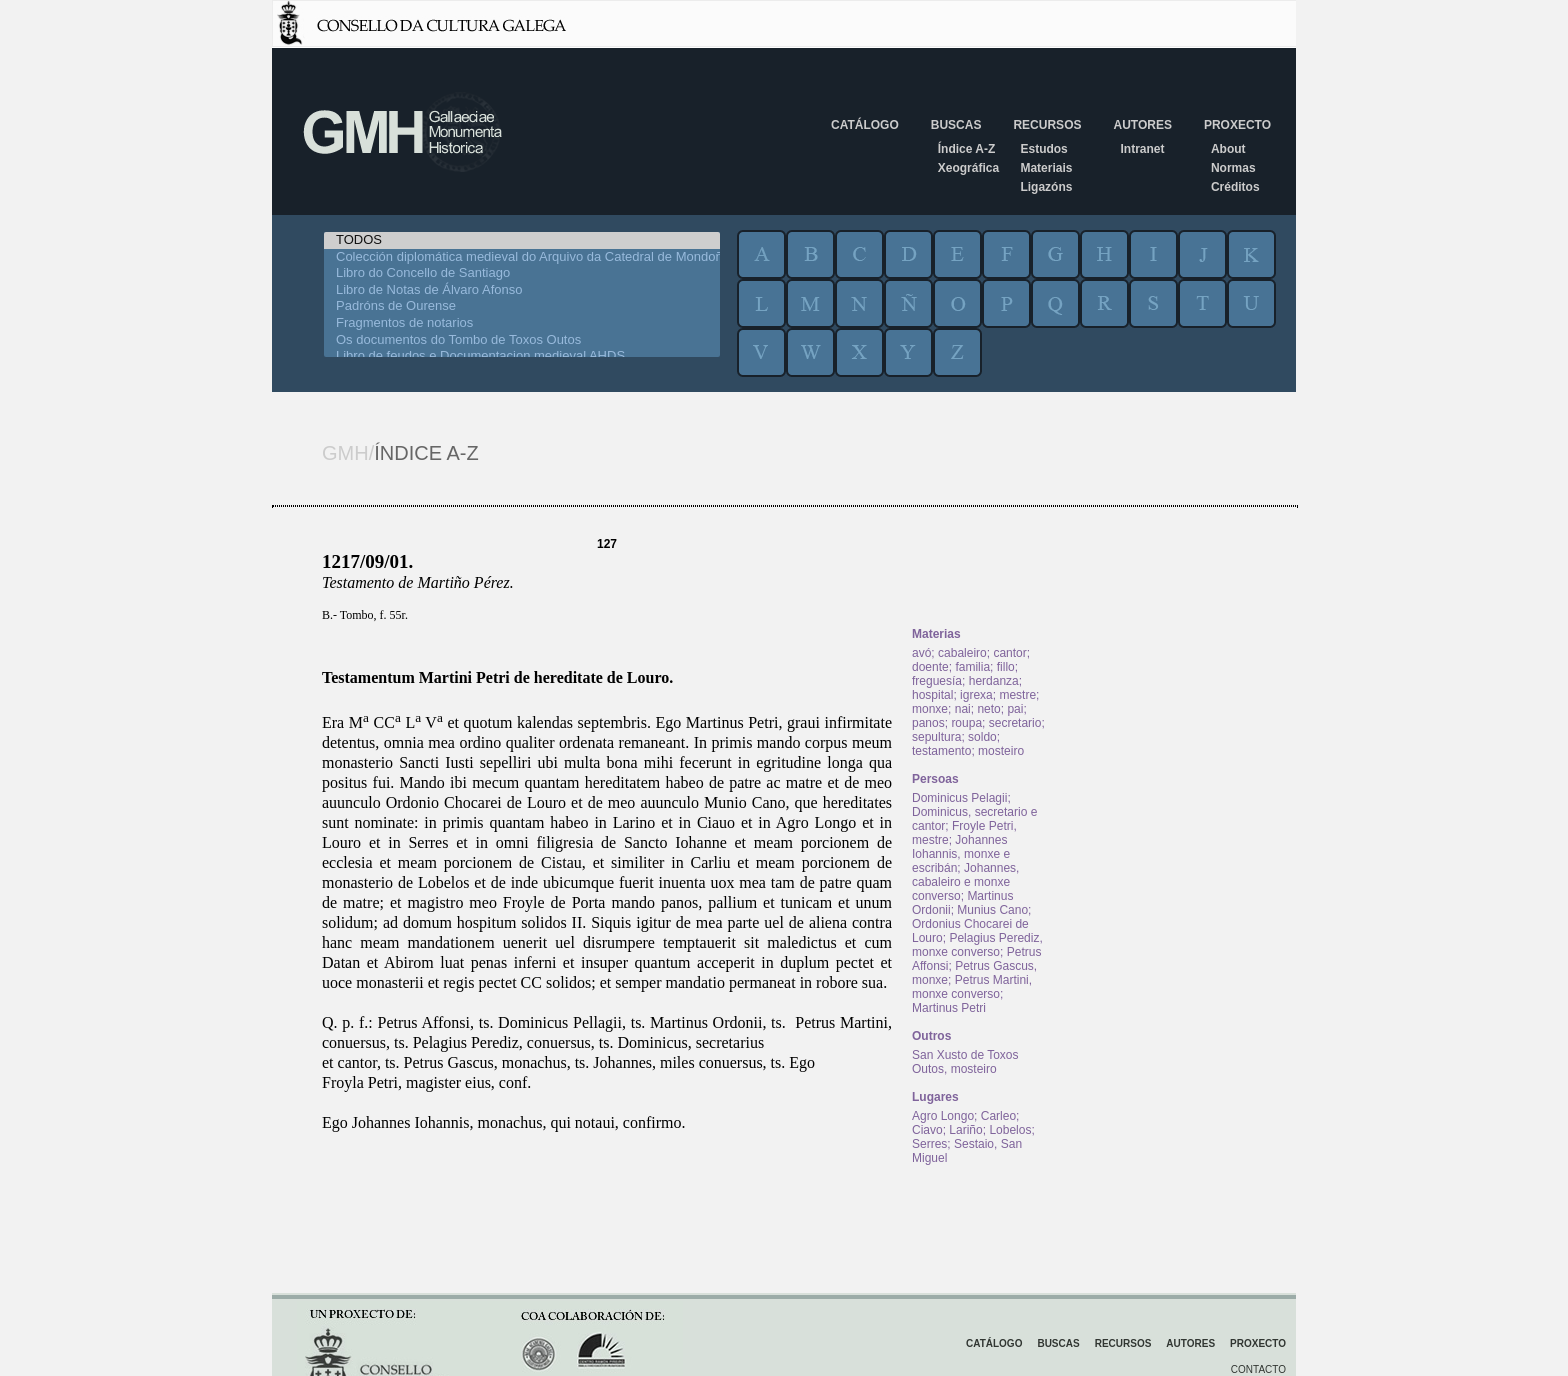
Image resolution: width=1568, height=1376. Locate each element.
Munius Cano (992, 910)
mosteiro (1001, 751)
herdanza (994, 681)
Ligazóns (1046, 187)
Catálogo (865, 125)
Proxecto (1237, 125)
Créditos (1235, 187)
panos (928, 723)
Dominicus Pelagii (959, 798)
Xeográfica (968, 168)
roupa (966, 723)
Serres (929, 1144)
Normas (1233, 168)
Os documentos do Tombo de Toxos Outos (522, 340)
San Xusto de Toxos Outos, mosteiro (965, 1062)
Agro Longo (943, 1116)
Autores (1142, 125)
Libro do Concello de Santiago (522, 273)
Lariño (965, 1130)
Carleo (998, 1116)
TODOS (522, 240)
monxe (930, 709)
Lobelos (1010, 1130)
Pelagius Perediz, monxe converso (977, 945)
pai (1015, 709)
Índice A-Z (967, 149)
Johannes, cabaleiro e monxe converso (965, 882)
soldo (982, 737)
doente (930, 667)
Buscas (956, 125)
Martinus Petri (949, 1008)
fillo (1006, 667)
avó (921, 653)
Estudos (1043, 149)
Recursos (1047, 125)
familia (972, 667)
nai (963, 709)
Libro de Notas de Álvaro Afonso (522, 290)
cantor (1009, 653)
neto (988, 709)
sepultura (936, 737)
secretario (1015, 723)
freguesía (937, 681)
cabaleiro (962, 653)
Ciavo (927, 1130)
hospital (932, 695)
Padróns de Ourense (522, 306)
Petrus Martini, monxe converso (972, 987)
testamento (941, 751)
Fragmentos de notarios (522, 323)
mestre (1017, 695)
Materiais (1046, 168)
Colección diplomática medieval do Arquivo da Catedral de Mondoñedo (522, 257)
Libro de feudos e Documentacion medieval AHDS (522, 356)
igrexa (976, 695)
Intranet (1142, 149)
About (1228, 149)
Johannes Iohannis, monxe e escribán (961, 854)
